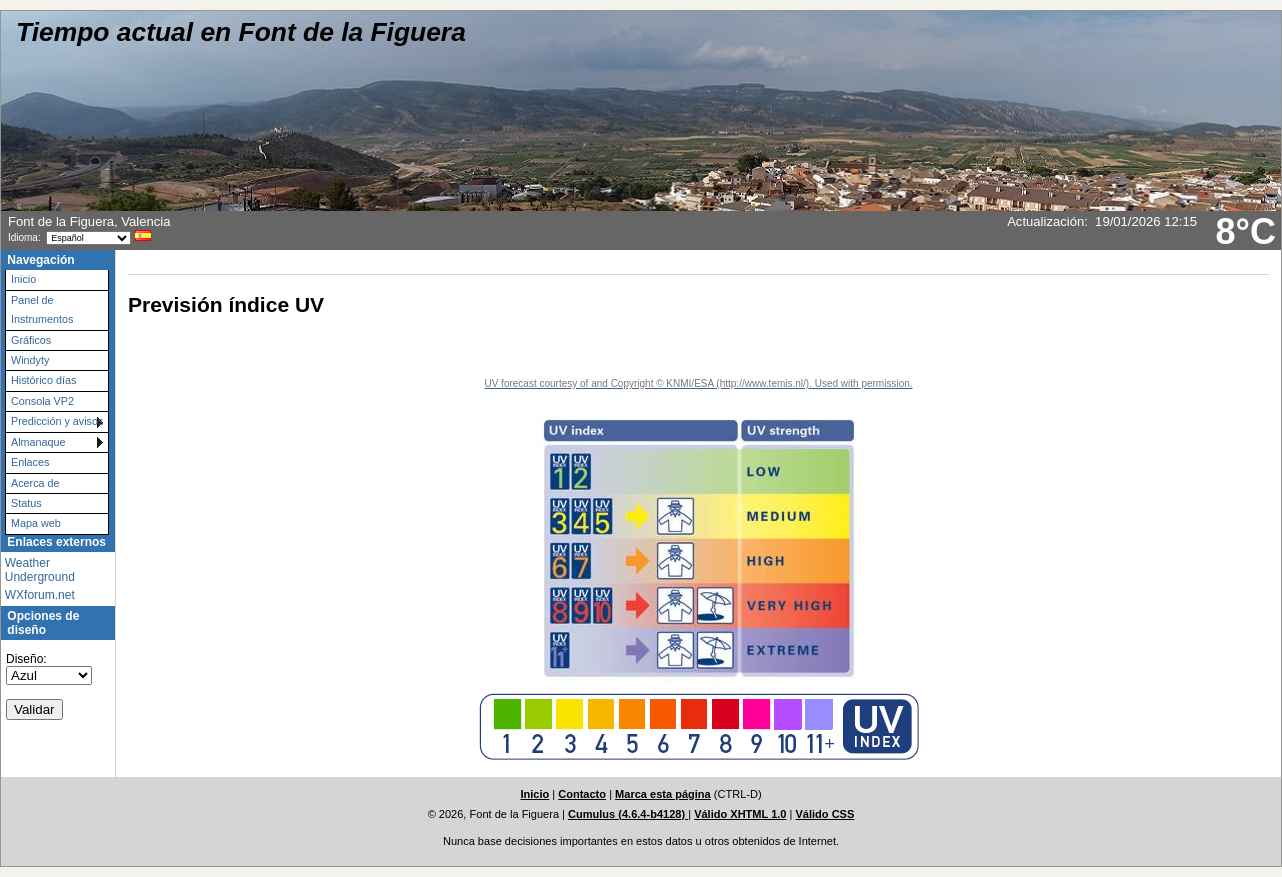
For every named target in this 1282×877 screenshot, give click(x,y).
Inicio (23, 279)
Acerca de (35, 483)
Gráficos (31, 340)
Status (26, 503)
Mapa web (36, 523)
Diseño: (26, 659)
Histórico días (43, 380)
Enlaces (30, 462)
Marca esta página (663, 794)
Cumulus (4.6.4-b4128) (628, 814)
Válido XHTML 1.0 (740, 814)
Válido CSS (824, 814)
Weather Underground (40, 570)
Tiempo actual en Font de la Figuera (241, 32)
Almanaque (38, 442)
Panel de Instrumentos (42, 309)
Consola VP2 (42, 401)
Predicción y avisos (57, 421)
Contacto (582, 794)
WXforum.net (40, 595)
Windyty (30, 360)
